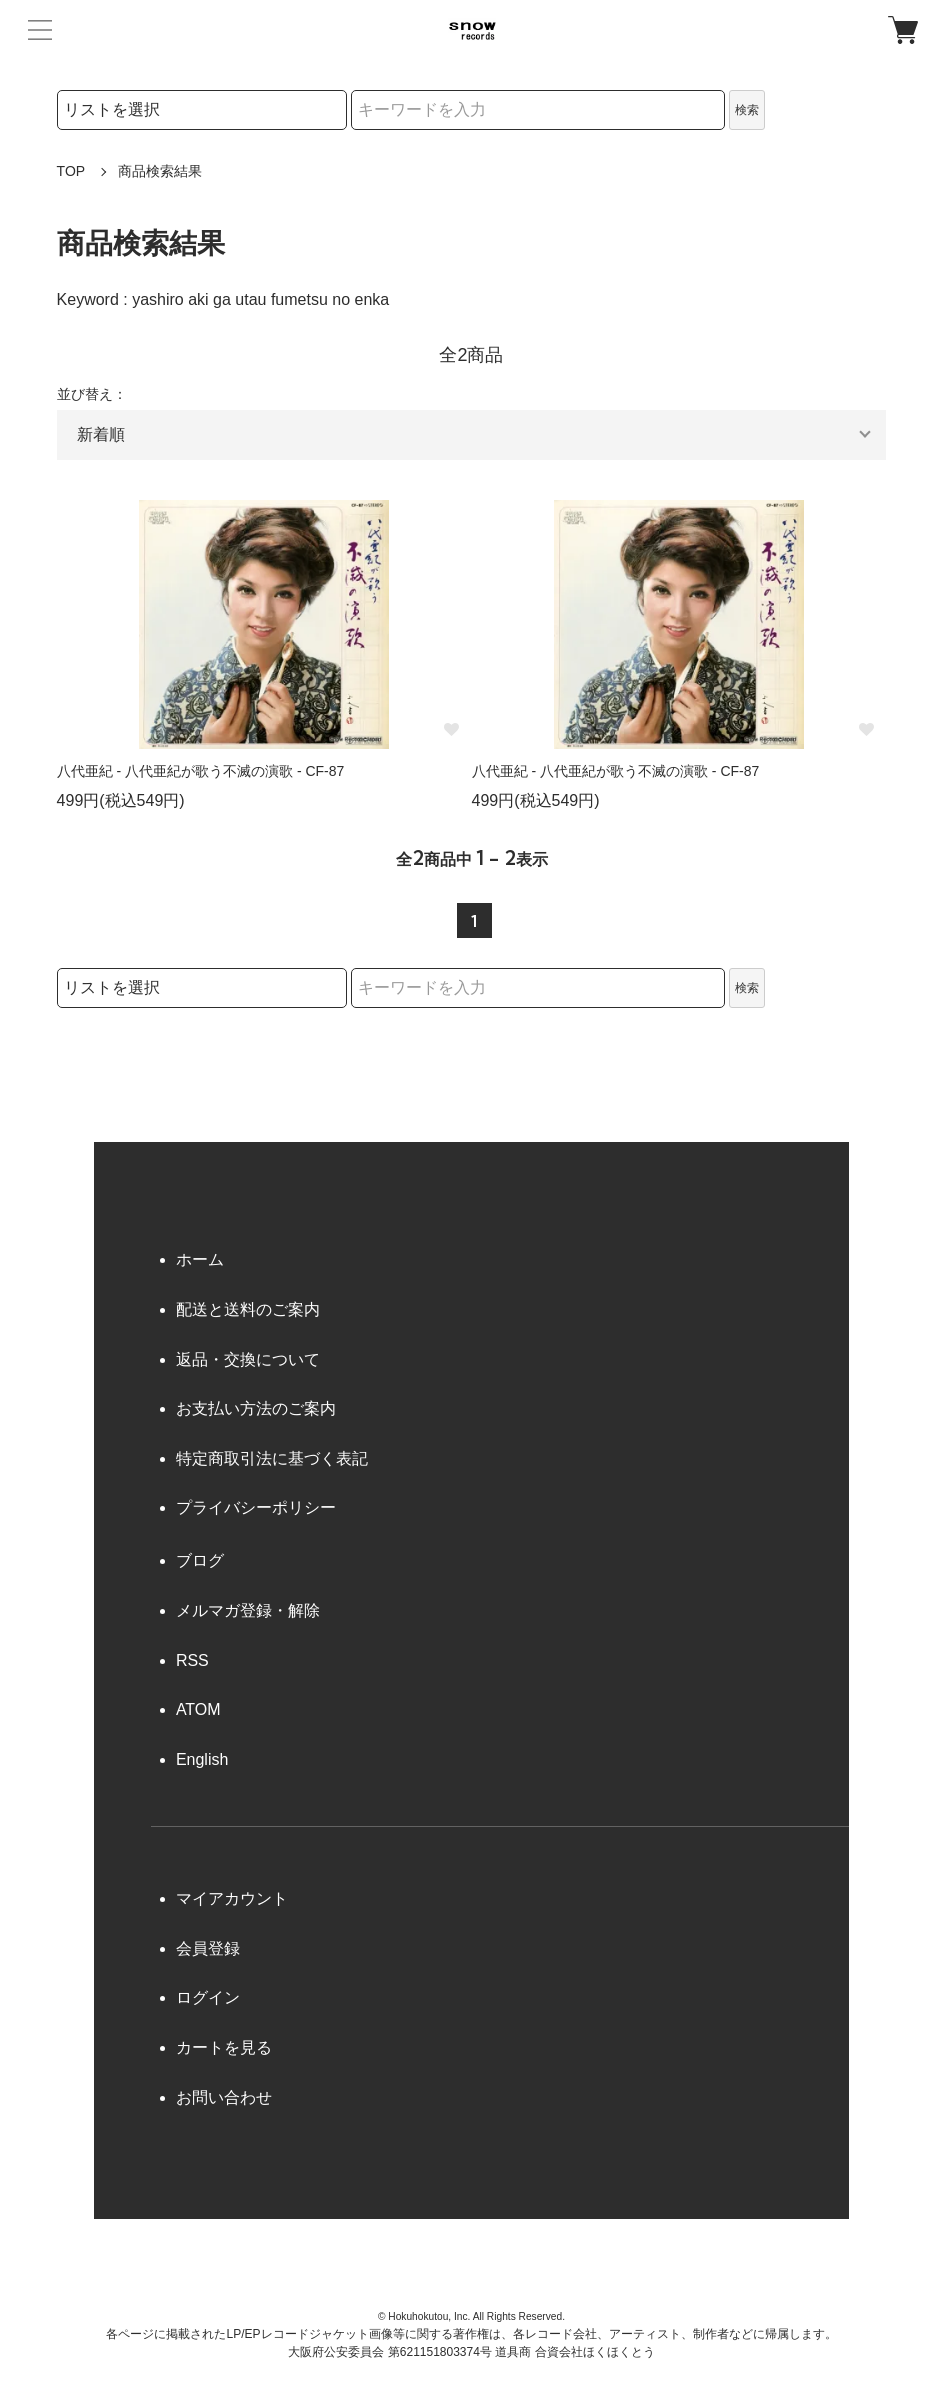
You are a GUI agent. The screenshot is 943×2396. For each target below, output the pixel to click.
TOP (71, 171)
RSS (192, 1660)
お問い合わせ (224, 2097)
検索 (747, 110)
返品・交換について (248, 1359)
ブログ (200, 1560)
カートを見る (224, 2047)
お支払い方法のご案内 (256, 1408)
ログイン (208, 1997)
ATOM (198, 1709)
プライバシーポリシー (256, 1507)
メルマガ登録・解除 (248, 1610)
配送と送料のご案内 (248, 1309)
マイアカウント (232, 1898)
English (202, 1759)
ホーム (200, 1259)
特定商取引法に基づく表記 (272, 1458)
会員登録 (208, 1948)
